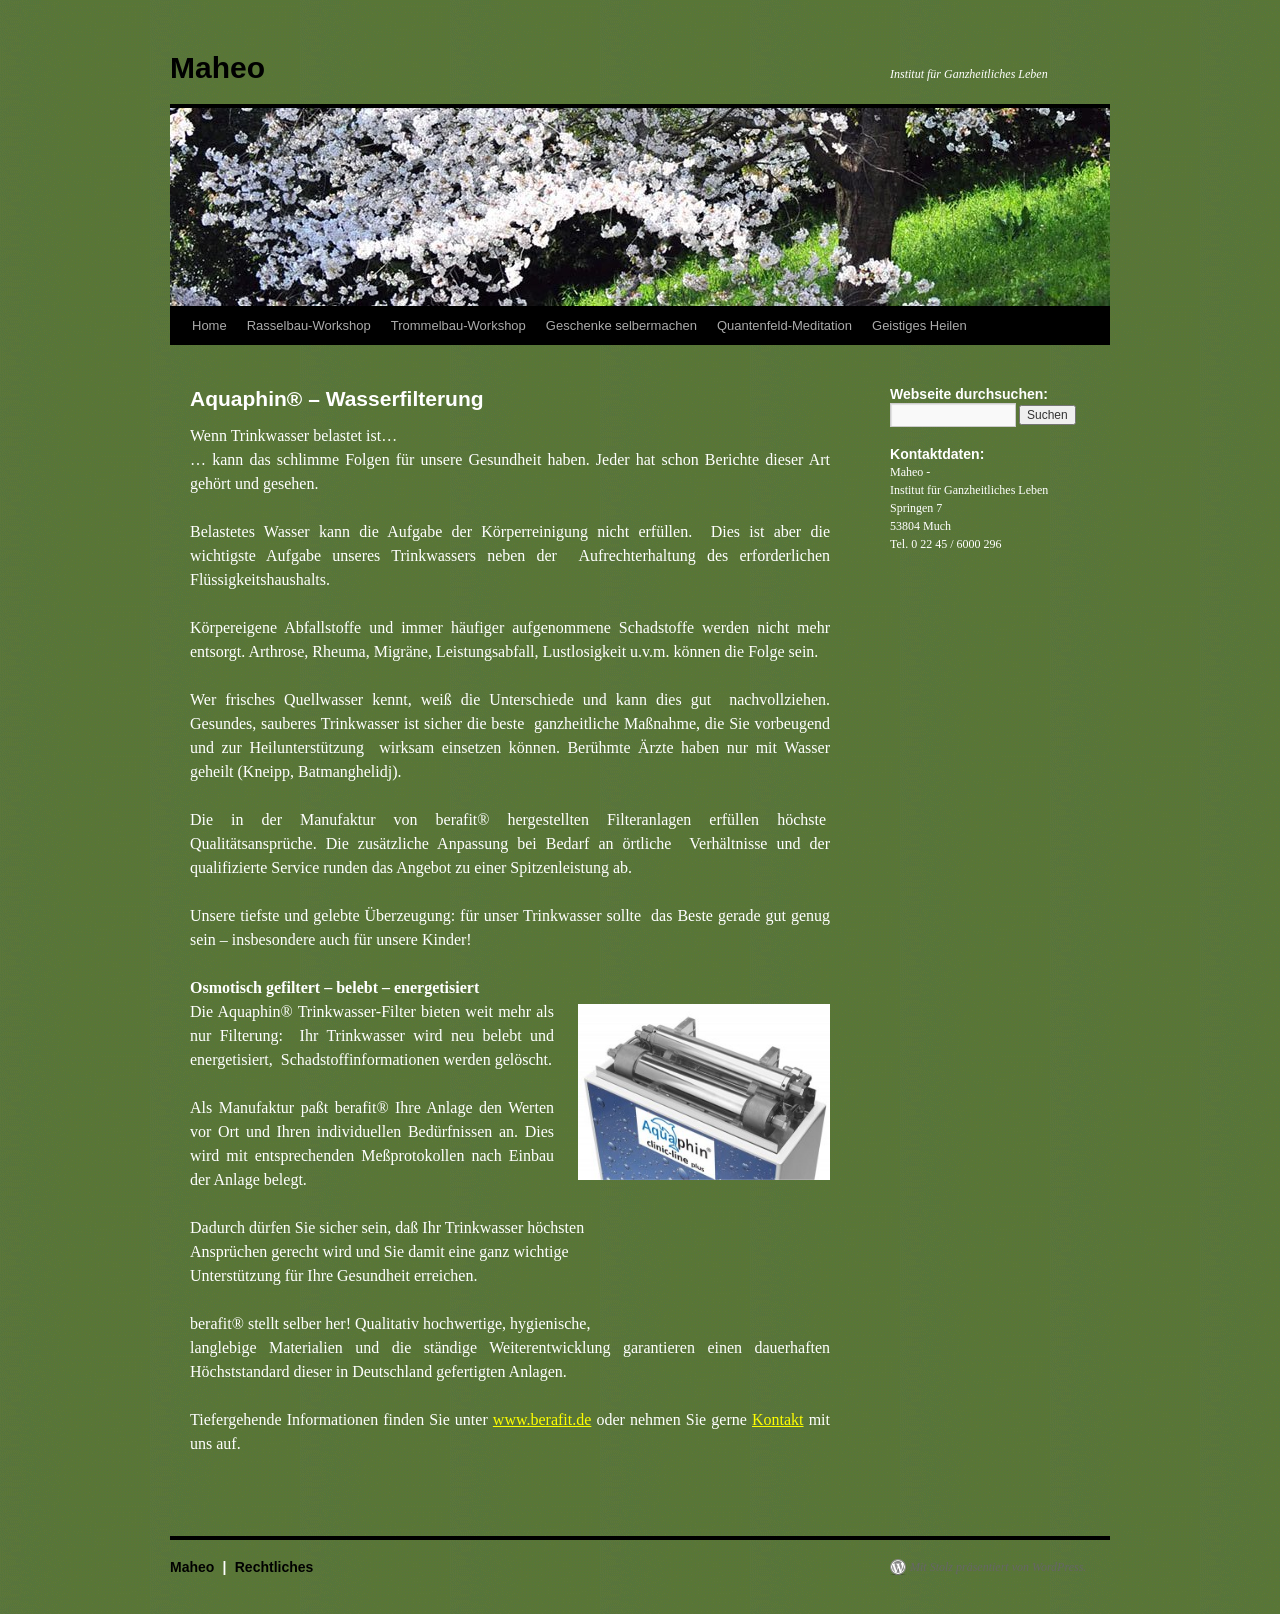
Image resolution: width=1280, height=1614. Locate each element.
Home (209, 325)
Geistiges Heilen (919, 325)
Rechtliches (274, 1567)
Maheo (217, 67)
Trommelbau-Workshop (458, 325)
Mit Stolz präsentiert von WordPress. (998, 1567)
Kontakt (778, 1419)
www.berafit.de (542, 1419)
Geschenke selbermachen (621, 325)
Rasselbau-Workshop (309, 325)
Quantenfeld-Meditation (784, 325)
